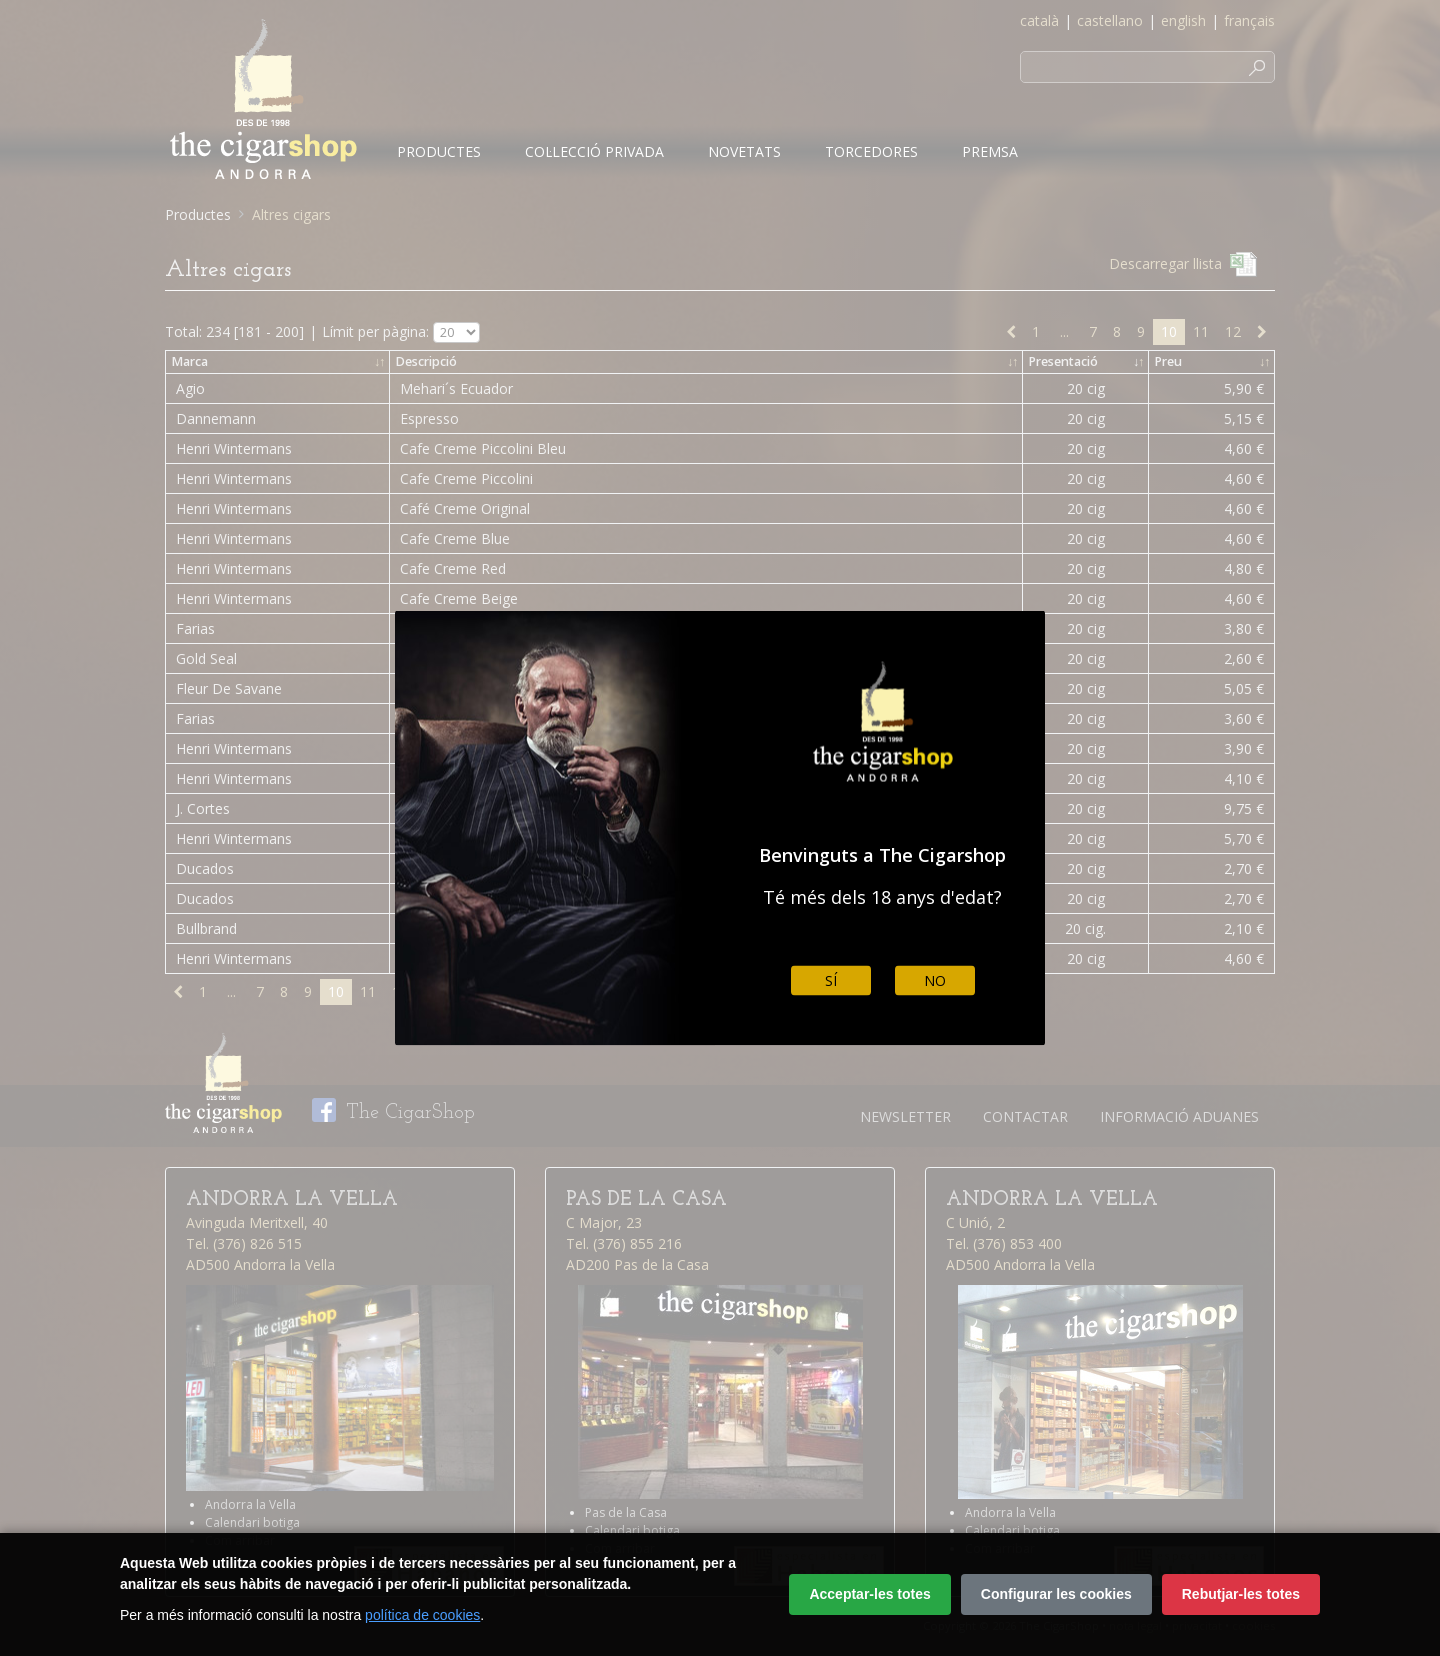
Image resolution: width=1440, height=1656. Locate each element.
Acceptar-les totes (869, 1594)
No (935, 980)
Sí (831, 980)
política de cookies (422, 1615)
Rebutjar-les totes (1241, 1594)
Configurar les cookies (1056, 1594)
